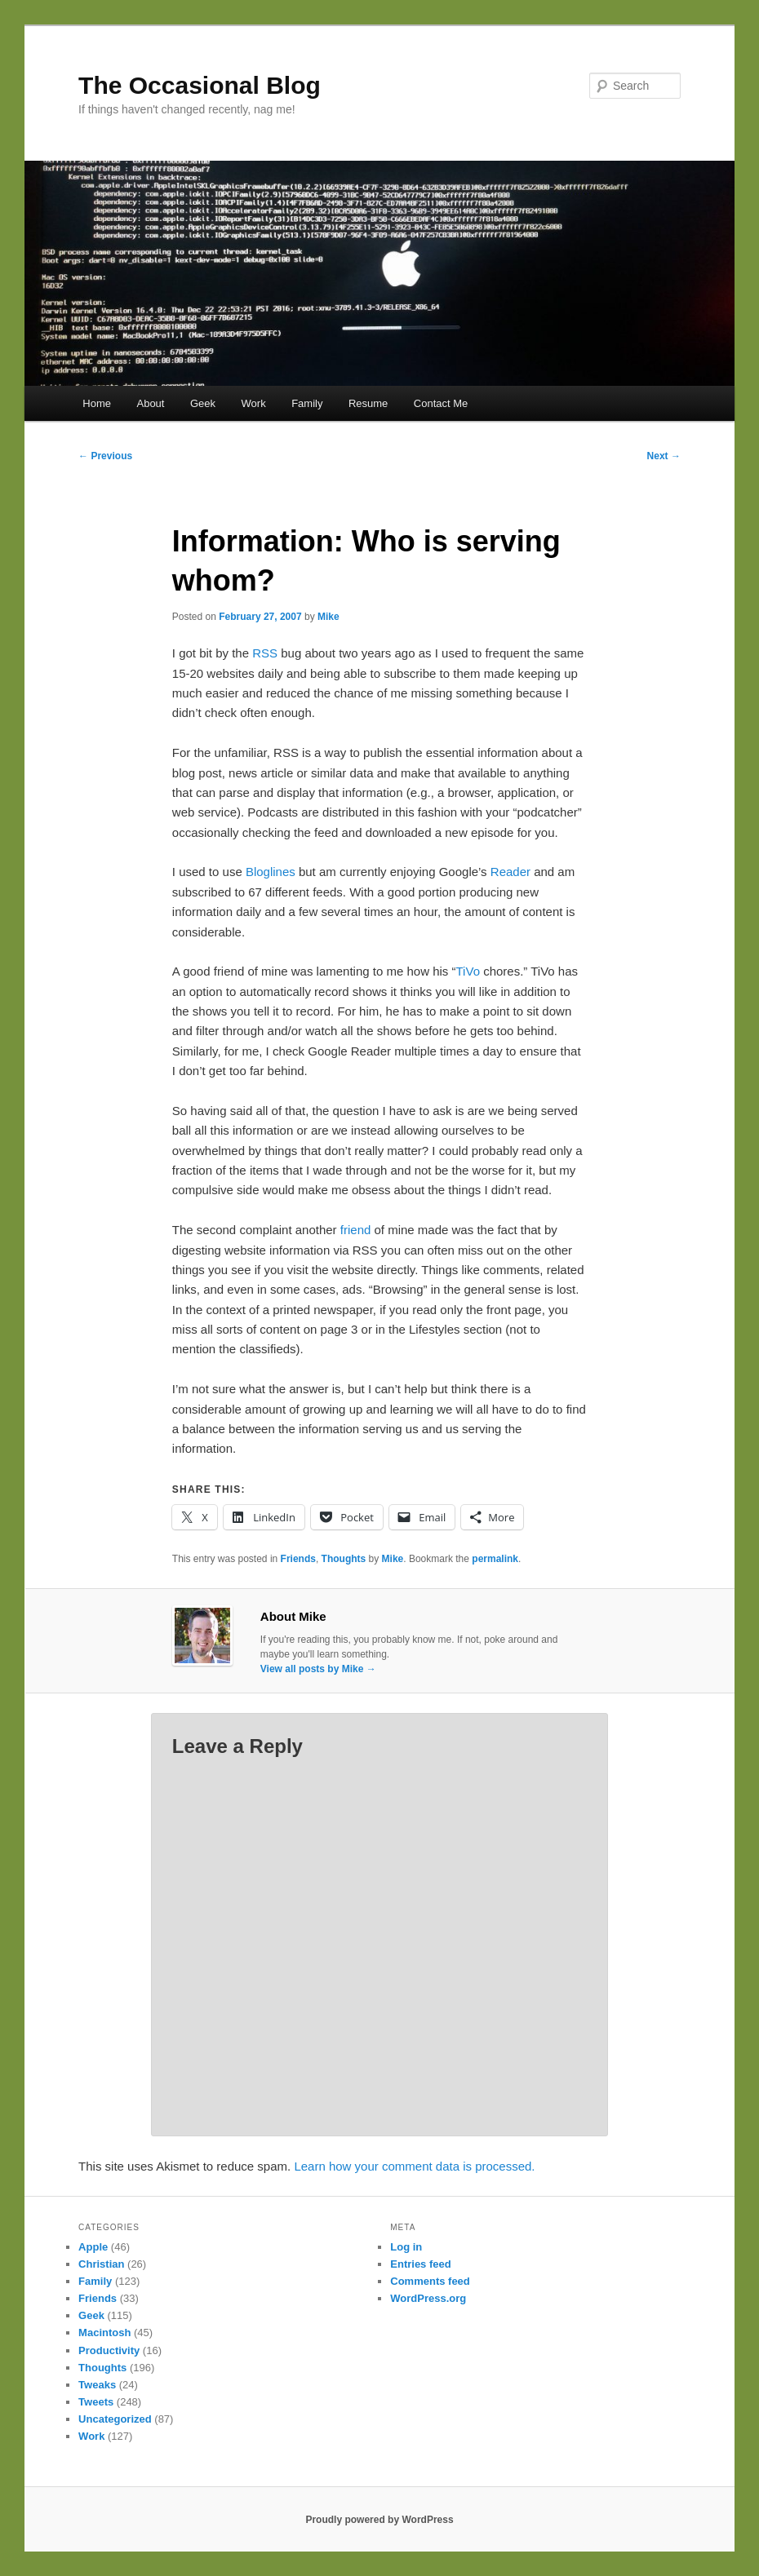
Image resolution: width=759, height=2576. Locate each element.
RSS (264, 653)
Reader (510, 872)
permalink (495, 1559)
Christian (101, 2264)
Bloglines (270, 872)
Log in (406, 2247)
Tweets (95, 2402)
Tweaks (97, 2385)
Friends (298, 1559)
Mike (328, 616)
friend (355, 1230)
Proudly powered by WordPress (379, 2519)
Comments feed (430, 2281)
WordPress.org (428, 2298)
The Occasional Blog (199, 85)
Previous (105, 456)
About (150, 403)
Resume (368, 403)
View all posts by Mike (318, 1669)
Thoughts (344, 1559)
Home (96, 403)
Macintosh (104, 2332)
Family (306, 403)
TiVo (468, 971)
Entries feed (420, 2264)
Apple (93, 2247)
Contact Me (441, 403)
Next (664, 456)
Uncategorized (115, 2419)
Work (254, 403)
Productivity (109, 2350)
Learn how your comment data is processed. (414, 2166)
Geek (202, 403)
